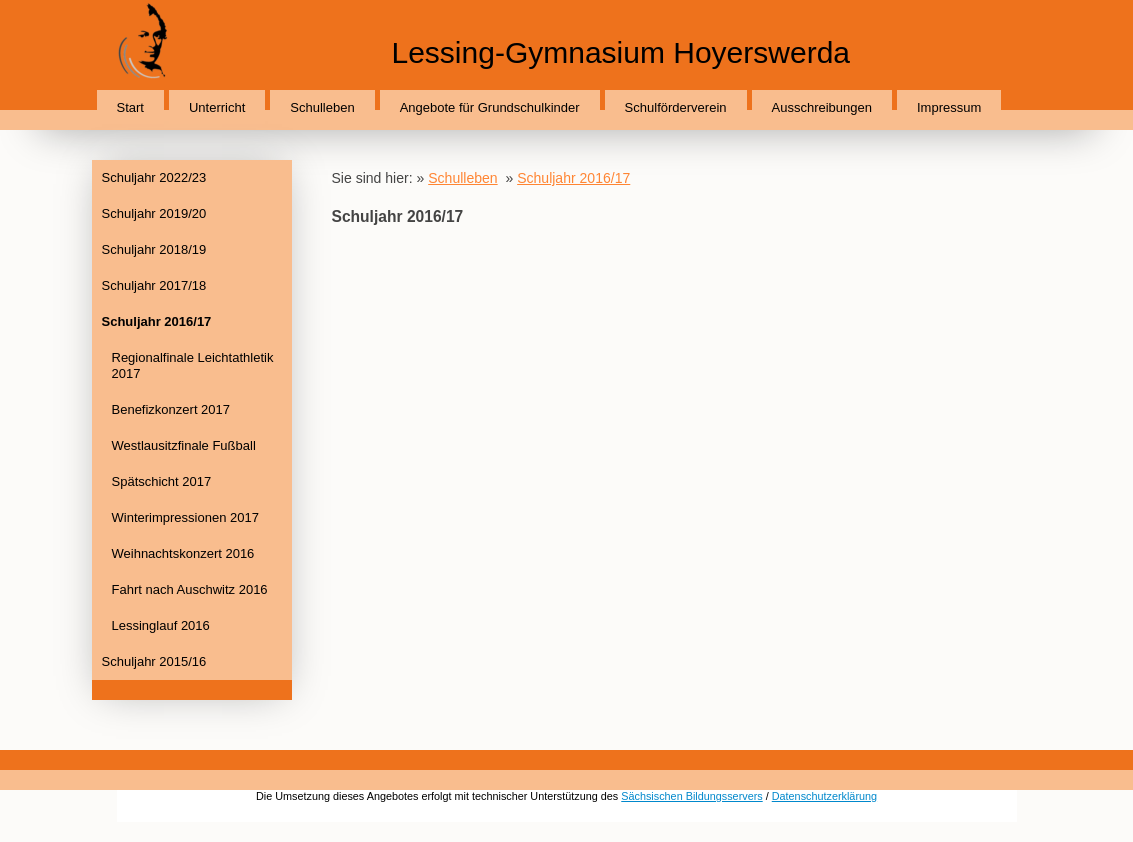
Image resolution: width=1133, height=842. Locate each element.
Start (130, 107)
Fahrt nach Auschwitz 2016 (190, 589)
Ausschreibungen (822, 107)
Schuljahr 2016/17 (157, 321)
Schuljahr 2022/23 (154, 177)
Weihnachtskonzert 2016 (183, 553)
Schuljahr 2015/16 (154, 661)
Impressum (949, 107)
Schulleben (322, 107)
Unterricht (217, 107)
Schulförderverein (676, 107)
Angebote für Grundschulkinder (490, 107)
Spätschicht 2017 (162, 481)
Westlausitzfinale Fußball (184, 445)
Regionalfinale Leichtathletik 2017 (193, 365)
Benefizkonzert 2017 (171, 409)
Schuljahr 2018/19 (154, 249)
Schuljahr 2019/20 (154, 213)
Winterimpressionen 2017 (185, 517)
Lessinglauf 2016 (161, 625)
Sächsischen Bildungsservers (691, 796)
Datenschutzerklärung (824, 796)
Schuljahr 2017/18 (154, 285)
